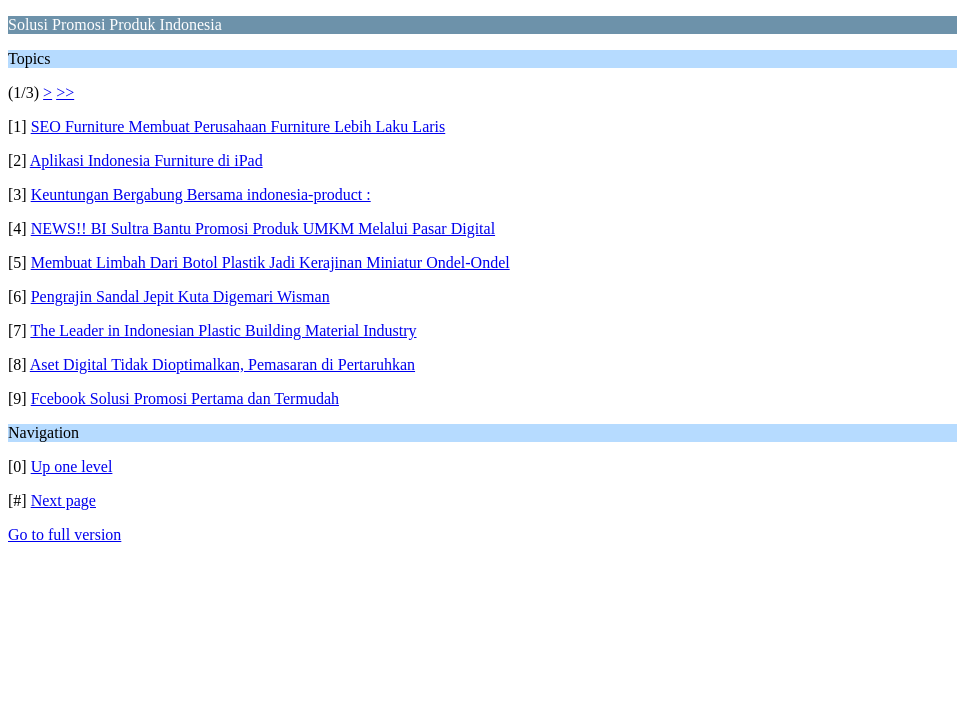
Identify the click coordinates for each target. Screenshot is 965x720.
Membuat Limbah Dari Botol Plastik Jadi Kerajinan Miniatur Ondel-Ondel (270, 262)
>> (65, 92)
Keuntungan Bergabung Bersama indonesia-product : (201, 194)
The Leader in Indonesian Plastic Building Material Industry (223, 330)
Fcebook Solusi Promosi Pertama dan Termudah (185, 398)
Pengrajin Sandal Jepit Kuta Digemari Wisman (180, 296)
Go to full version (64, 534)
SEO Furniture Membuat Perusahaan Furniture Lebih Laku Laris (238, 126)
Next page (63, 500)
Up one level (72, 466)
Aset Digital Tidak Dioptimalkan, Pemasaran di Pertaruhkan (222, 364)
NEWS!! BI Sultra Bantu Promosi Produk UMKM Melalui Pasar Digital (263, 228)
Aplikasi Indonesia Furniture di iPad (146, 160)
